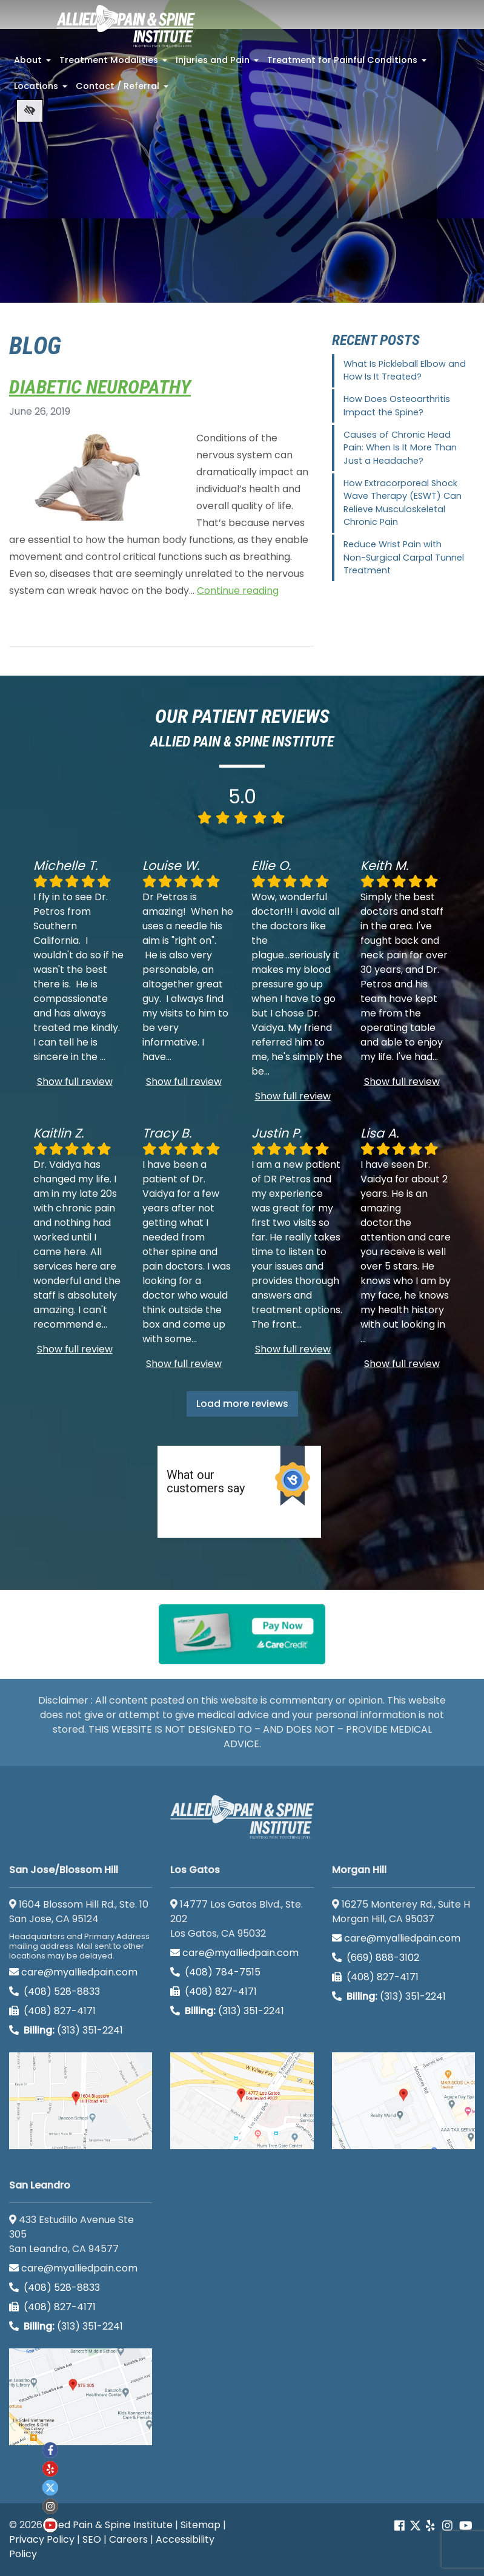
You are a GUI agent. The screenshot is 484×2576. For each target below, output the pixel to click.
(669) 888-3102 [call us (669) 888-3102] (377, 1958)
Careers (128, 2539)
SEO (91, 2539)
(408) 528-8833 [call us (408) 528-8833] (54, 1991)
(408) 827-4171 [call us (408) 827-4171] (52, 2011)
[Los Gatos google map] (241, 2100)
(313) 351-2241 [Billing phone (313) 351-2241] (66, 2030)
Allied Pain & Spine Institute (109, 2525)
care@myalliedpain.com (73, 1972)
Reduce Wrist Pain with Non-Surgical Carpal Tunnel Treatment (403, 557)
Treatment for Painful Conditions (348, 63)
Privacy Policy (42, 2539)
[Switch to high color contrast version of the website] (29, 110)
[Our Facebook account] (400, 2526)
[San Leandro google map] (80, 2396)
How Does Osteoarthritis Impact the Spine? (396, 405)
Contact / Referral (123, 89)
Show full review (75, 1082)
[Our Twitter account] (415, 2526)
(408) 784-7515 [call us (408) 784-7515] (215, 1972)
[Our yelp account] (430, 2526)
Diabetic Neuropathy (100, 386)
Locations (42, 89)
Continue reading (238, 591)
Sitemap (200, 2525)
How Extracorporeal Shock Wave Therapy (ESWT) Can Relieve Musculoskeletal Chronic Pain (402, 503)
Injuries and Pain (218, 63)
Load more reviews (242, 1404)
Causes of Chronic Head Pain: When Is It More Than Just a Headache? (400, 448)
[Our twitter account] (50, 2487)
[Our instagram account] (447, 2526)
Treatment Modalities (114, 63)
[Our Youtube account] (466, 2526)
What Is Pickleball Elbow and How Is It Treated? (404, 370)
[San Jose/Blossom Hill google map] (80, 2100)
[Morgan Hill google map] (403, 2100)
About (33, 63)
